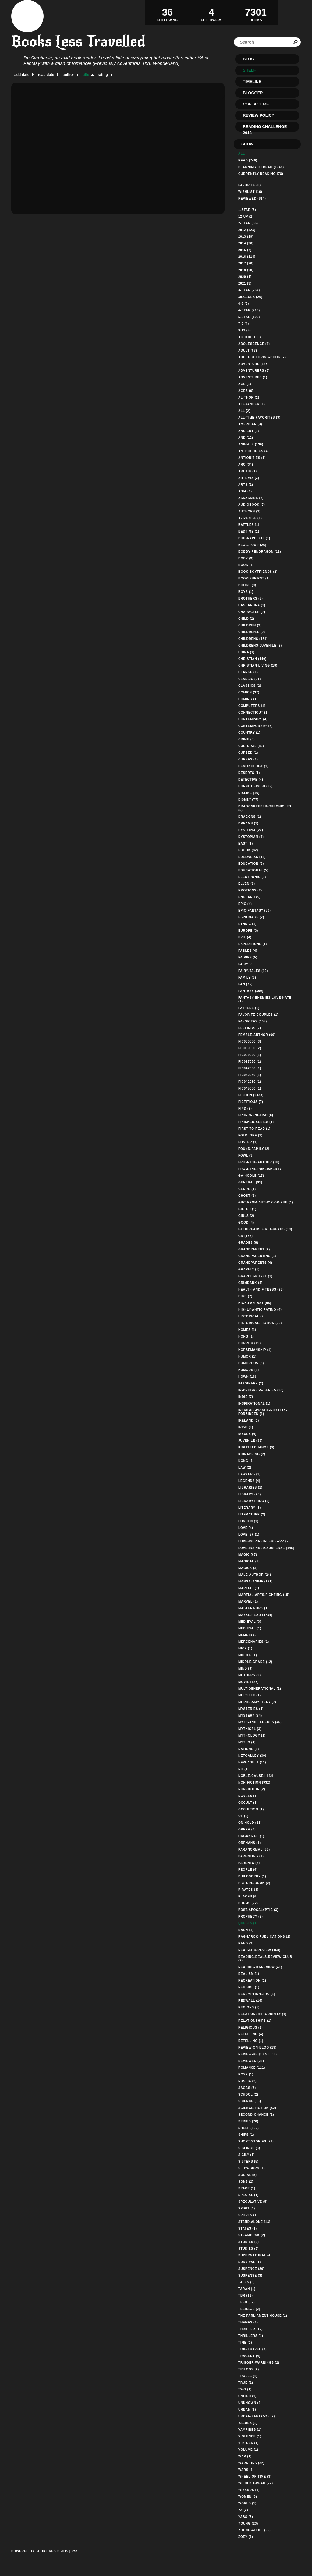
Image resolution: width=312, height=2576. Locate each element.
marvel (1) (248, 1601)
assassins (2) (251, 498)
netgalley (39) (252, 1755)
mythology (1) (252, 1735)
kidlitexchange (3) (256, 1447)
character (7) (251, 612)
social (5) (247, 2175)
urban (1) (247, 2409)
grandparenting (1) (257, 1256)
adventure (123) (253, 364)
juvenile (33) (250, 1440)
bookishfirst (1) (254, 578)
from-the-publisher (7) (260, 1169)
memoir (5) (248, 1635)
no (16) (244, 1769)
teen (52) (246, 2302)
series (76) (248, 2121)
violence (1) (249, 2436)
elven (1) (246, 883)
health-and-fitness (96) (261, 1289)
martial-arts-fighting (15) (263, 1594)
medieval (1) (249, 1628)
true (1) (245, 2382)
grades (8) (248, 1242)
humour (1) (248, 1370)
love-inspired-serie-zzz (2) (264, 1541)
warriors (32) (251, 2463)
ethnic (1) (247, 924)
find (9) (245, 1108)
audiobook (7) (251, 504)
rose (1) (246, 2074)
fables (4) (247, 950)
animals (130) (250, 444)
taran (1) (246, 2289)
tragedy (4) (249, 2356)
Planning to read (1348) (261, 167)
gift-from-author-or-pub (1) (265, 1202)
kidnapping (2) (251, 1454)
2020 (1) (245, 276)
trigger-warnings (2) (258, 2362)
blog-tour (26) (252, 545)
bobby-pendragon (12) (259, 551)
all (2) (244, 411)
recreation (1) (252, 1980)
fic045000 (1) (249, 1088)
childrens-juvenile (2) (260, 645)
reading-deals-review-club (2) (265, 1958)
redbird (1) (248, 1987)
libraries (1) (250, 1487)
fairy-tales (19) (253, 971)
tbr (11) (245, 2295)
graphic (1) (249, 1269)
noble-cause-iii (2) (255, 1775)
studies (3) (248, 2248)
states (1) (247, 2228)
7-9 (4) (243, 323)
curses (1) (248, 759)
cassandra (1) (251, 605)
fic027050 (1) (249, 1061)
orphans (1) (249, 1842)
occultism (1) (251, 1809)
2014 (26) (246, 243)
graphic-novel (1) (255, 1276)
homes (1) (247, 1329)
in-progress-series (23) (261, 1390)
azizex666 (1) (250, 518)
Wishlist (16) (250, 191)
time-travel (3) (252, 2349)
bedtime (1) (248, 531)
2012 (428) (246, 230)
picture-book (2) (254, 1883)
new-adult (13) (252, 1762)
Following (167, 12)
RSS (75, 2551)
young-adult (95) (254, 2530)
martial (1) (248, 1588)
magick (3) (248, 1568)
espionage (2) (251, 917)
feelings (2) (249, 1028)
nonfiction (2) (251, 1789)
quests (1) (248, 1923)
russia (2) (247, 2081)
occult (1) (248, 1802)
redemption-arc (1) (256, 1994)
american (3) (250, 424)
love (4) (245, 1527)
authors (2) (249, 511)
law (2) (244, 1467)
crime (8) (246, 739)
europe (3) (248, 930)
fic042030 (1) (249, 1068)
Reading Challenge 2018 (265, 128)
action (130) (249, 337)
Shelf (249, 70)
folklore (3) (250, 1135)
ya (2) (243, 2510)
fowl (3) (246, 1155)
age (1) (244, 384)
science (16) (249, 2101)
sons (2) (246, 2181)
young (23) (248, 2523)
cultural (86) (251, 746)
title (86, 75)
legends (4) (249, 1481)
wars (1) (246, 2469)
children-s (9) (251, 632)
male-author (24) (254, 1574)
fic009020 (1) (249, 1055)
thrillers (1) (250, 2335)
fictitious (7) (250, 1102)
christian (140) (252, 659)
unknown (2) (250, 2402)
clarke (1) (248, 672)
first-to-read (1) (254, 1128)
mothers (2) (249, 1675)
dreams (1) (248, 823)
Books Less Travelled (78, 41)
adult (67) (247, 350)
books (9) (247, 585)
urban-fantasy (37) (256, 2416)
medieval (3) (249, 1621)
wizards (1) (249, 2490)
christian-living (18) (257, 665)
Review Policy (258, 115)
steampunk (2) (251, 2235)
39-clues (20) (250, 297)
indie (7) (245, 1396)
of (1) (243, 1816)
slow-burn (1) (251, 2168)
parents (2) (249, 1863)
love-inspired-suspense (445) (266, 1548)
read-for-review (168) (259, 1950)
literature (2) (251, 1514)
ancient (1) (248, 431)
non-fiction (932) (254, 1782)
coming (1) (248, 699)
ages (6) (246, 390)
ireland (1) (248, 1420)
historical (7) (251, 1316)
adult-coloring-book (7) (262, 357)
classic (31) (249, 679)
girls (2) (246, 1215)
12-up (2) (246, 216)
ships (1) (246, 2134)
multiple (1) (249, 1695)
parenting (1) (251, 1856)
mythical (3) (249, 1729)
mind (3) (245, 1668)
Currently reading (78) (260, 173)
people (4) (248, 1869)
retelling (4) (250, 2034)
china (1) (246, 652)
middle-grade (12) (255, 1662)
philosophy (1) (252, 1876)
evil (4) (244, 937)
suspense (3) (250, 2275)
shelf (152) (248, 2128)
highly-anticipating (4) (260, 1309)
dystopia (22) (250, 830)
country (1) (249, 732)
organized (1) (251, 1836)
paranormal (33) (254, 1849)
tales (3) (246, 2282)
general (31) (250, 1182)
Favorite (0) (249, 185)
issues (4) (247, 1434)
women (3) (247, 2496)
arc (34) (245, 464)
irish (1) (245, 1427)
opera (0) (247, 1829)
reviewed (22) (251, 2061)
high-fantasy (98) (254, 1303)
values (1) (247, 2423)
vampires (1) (249, 2429)
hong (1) (246, 1336)
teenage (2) (249, 2309)
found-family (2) (253, 1148)
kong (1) (246, 1460)
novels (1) (248, 1796)
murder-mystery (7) (257, 1702)
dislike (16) (249, 793)
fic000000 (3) (249, 1041)
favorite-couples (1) (258, 1014)
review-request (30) (257, 2054)
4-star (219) (249, 310)
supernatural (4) (255, 2255)
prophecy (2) (250, 1916)
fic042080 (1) (249, 1081)
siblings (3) (249, 2148)
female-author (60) (256, 1034)
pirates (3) (248, 1889)
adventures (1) (252, 377)
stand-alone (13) (254, 2221)
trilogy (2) (248, 2369)
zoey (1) (245, 2537)
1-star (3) (247, 209)
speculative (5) (253, 2201)
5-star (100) (249, 317)
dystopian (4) (251, 836)
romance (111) (251, 2067)
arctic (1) (247, 471)
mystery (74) (250, 1715)
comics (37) (248, 692)
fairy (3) (246, 964)
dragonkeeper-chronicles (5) (264, 808)
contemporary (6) (255, 726)
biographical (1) (254, 538)
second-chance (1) (256, 2114)
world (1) (247, 2503)
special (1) (248, 2195)
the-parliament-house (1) (262, 2315)
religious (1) (250, 2027)
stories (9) (248, 2242)
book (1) (246, 565)
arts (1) (245, 484)
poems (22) (248, 1903)
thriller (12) (250, 2329)
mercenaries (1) (253, 1641)
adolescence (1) (254, 343)
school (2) (248, 2094)
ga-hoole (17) (251, 1175)
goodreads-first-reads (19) (265, 1229)
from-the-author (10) (258, 1162)
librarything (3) (254, 1501)
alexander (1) (251, 404)
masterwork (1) (253, 1608)
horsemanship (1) (254, 1350)
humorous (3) (251, 1363)
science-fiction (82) (257, 2108)
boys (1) (246, 592)
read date (46, 75)
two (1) (245, 2389)
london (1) (248, 1521)
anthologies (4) (253, 451)
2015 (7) (245, 250)
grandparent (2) (254, 1249)
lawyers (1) (249, 1474)
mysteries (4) (251, 1708)
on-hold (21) (250, 1822)
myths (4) (247, 1742)
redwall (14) (250, 2000)
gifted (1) (247, 1209)
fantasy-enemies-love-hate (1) (264, 999)
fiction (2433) (251, 1095)
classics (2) (249, 685)
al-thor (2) (248, 397)
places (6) (248, 1896)
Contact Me (256, 104)
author (68, 75)
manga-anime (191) (255, 1581)
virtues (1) (248, 2443)
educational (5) (253, 870)
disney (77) (248, 799)
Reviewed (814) (252, 198)
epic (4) (245, 903)
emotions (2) (250, 890)
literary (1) (249, 1507)
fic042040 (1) (249, 1075)
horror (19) (249, 1343)
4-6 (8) (243, 303)
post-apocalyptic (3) (258, 1910)
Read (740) (247, 160)
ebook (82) (248, 850)
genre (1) (247, 1189)
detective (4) (250, 779)
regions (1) (249, 2007)
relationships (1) (254, 2020)
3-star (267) (249, 290)
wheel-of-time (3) (254, 2476)
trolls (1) (247, 2376)
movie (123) (248, 1682)
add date (21, 75)
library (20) (249, 1494)
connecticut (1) (253, 712)
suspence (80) (251, 2268)
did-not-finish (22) (255, 786)
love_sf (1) (248, 1534)
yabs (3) (245, 2516)
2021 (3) (245, 283)
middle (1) (247, 1655)
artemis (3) (248, 478)
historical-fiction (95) (260, 1323)
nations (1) (248, 1749)
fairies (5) (247, 957)
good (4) (246, 1222)
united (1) (247, 2396)
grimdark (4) (250, 1282)
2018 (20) (246, 270)
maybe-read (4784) (255, 1615)
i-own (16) (247, 1376)
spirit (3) (246, 2208)
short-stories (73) (256, 2141)
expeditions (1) (252, 944)
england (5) (249, 897)
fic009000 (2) (249, 1048)
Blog (248, 59)
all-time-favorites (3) (259, 417)
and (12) (245, 437)
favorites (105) (252, 1021)
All (241, 153)
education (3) (251, 863)
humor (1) (247, 1356)
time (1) (245, 2342)
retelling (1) (250, 2041)
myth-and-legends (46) (260, 1722)
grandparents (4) (255, 1262)
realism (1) (248, 1973)
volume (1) (248, 2449)
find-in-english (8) (255, 1115)
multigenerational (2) (259, 1688)
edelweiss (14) (252, 857)
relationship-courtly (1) (262, 2014)
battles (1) (248, 524)
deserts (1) (249, 772)
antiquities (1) (252, 457)
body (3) (246, 558)
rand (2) (246, 1943)
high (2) (245, 1296)
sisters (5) (248, 2161)
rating (103, 75)
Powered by (39, 2558)
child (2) (246, 618)
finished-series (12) (257, 1122)
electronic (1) (252, 877)
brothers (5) (250, 598)
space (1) (246, 2188)
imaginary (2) (250, 1383)
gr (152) (245, 1236)
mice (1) (245, 1648)
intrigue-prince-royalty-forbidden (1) (262, 1412)
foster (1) (248, 1142)
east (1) (245, 843)
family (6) (247, 977)
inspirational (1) (254, 1403)
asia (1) (245, 491)
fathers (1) (249, 1008)
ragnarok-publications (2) (264, 1936)
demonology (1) (253, 766)
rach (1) (246, 1930)
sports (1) (248, 2215)
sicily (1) (246, 2154)
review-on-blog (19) (257, 2047)
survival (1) (249, 2262)
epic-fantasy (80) (254, 910)
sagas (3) (247, 2087)
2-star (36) (248, 223)
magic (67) (247, 1554)
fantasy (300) (250, 991)
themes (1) (248, 2322)
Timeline (252, 81)
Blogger (253, 92)
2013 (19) (246, 236)
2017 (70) (246, 263)
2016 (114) (246, 256)
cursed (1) (248, 752)
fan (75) (245, 984)
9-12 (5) (244, 330)
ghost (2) (247, 1195)
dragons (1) (249, 816)
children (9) (249, 625)
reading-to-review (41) (260, 1967)
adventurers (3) (254, 370)
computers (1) (251, 705)
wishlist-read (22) (255, 2483)
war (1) (245, 2456)
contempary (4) (253, 719)
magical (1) (249, 1561)
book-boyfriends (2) (258, 571)
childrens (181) (253, 638)
